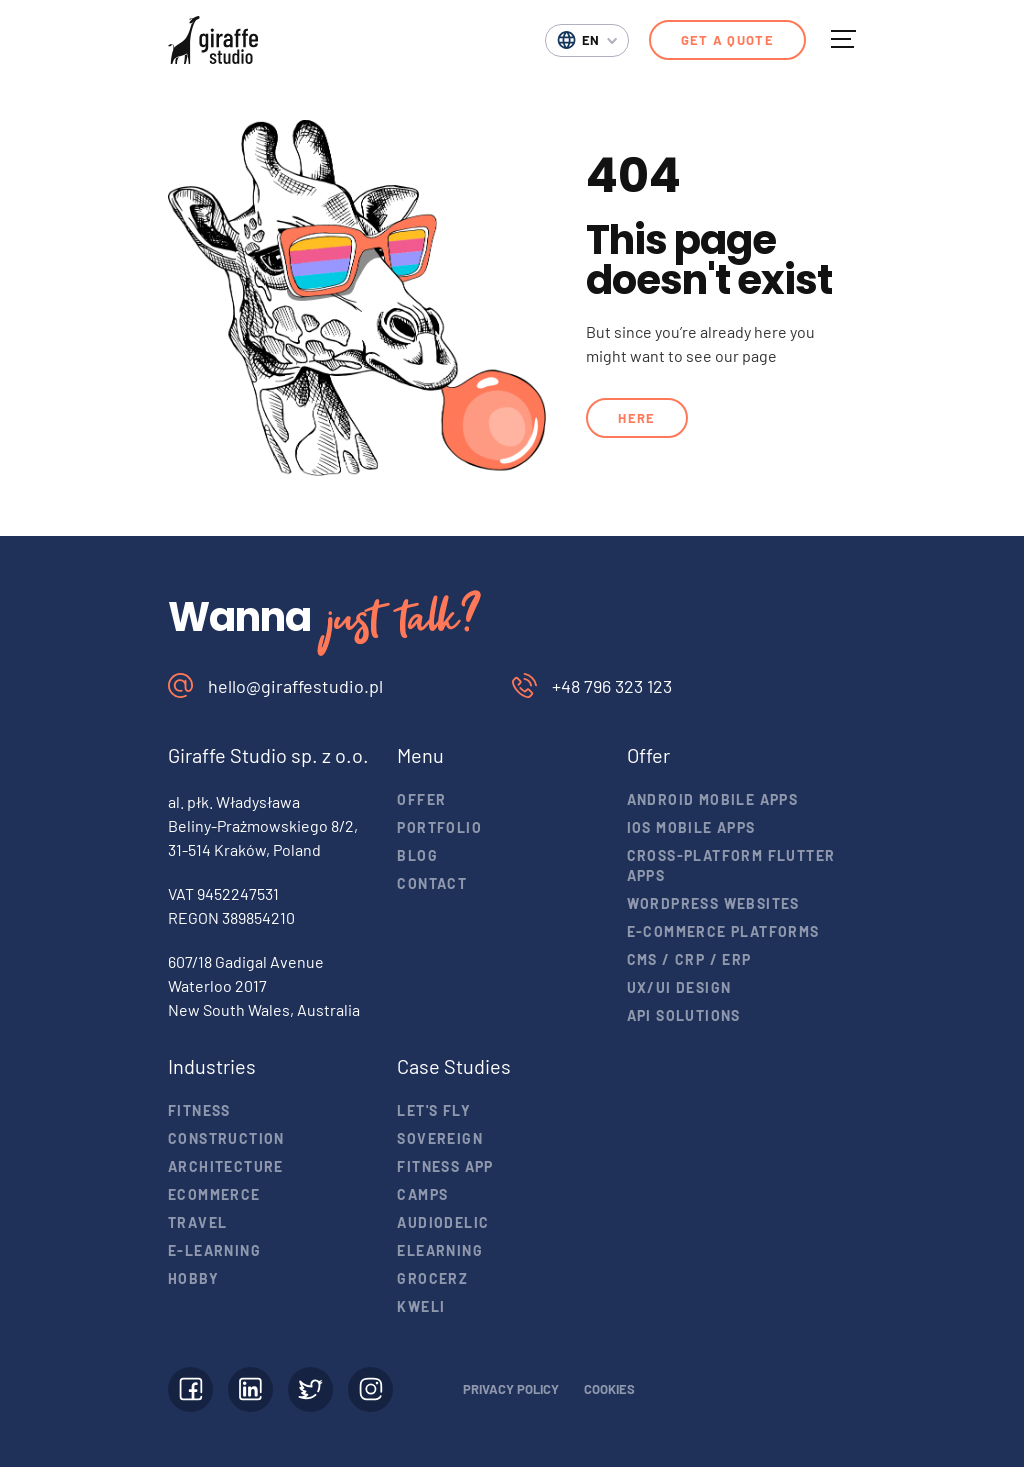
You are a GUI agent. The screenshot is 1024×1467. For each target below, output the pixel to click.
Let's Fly (434, 1110)
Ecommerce (214, 1194)
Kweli (421, 1306)
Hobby (193, 1278)
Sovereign (440, 1138)
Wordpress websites (713, 903)
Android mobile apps (713, 799)
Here (636, 418)
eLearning (440, 1250)
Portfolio (439, 827)
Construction (226, 1138)
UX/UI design (679, 987)
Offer (421, 799)
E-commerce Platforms (723, 931)
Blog (417, 855)
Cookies (609, 1389)
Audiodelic (443, 1222)
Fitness (199, 1110)
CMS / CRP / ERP (689, 959)
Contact (432, 883)
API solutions (684, 1015)
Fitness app (445, 1166)
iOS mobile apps (691, 827)
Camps (422, 1194)
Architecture (226, 1166)
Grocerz (432, 1278)
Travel (197, 1222)
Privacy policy (511, 1389)
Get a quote (727, 40)
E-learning (214, 1250)
